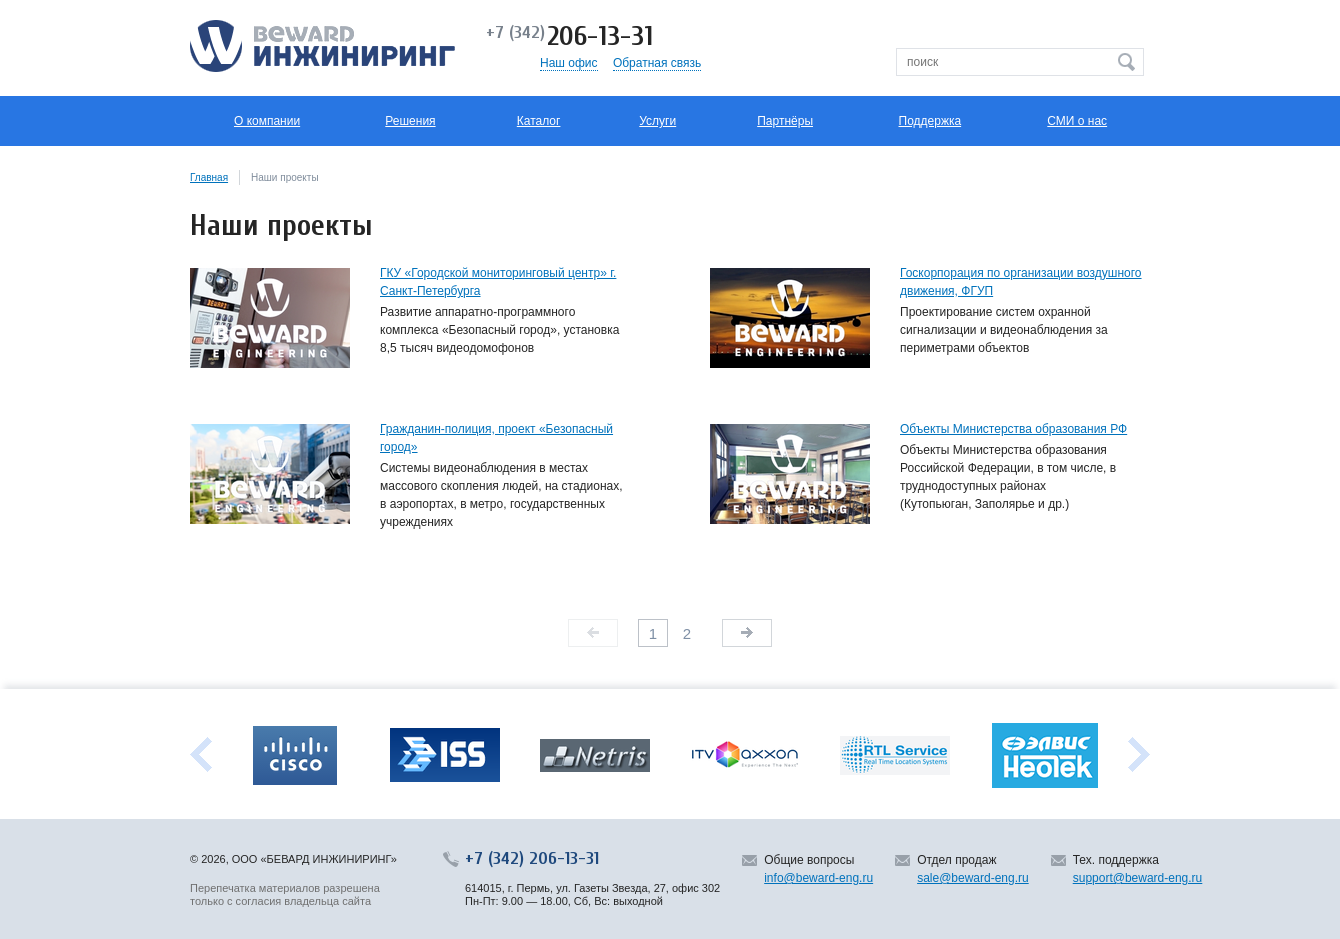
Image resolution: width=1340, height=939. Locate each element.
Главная (209, 177)
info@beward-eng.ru (818, 878)
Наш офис (569, 63)
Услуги (657, 121)
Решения (410, 121)
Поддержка (930, 121)
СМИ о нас (1077, 121)
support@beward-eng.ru (1138, 878)
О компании (267, 121)
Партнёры (785, 121)
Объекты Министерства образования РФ (1013, 429)
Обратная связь (657, 63)
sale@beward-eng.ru (973, 878)
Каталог (539, 121)
